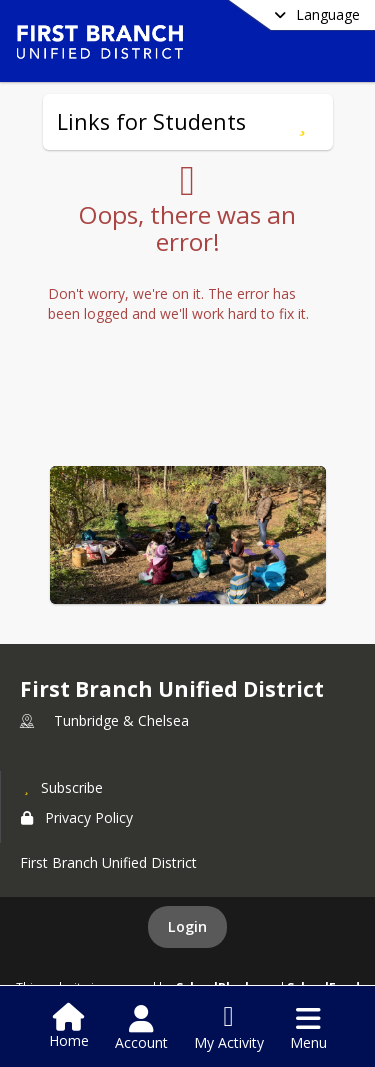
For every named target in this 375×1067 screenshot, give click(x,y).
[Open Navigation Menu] (308, 1028)
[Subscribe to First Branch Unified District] (62, 787)
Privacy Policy (77, 817)
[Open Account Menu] (141, 1028)
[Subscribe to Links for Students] (302, 122)
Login (187, 926)
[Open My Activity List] (229, 1028)
